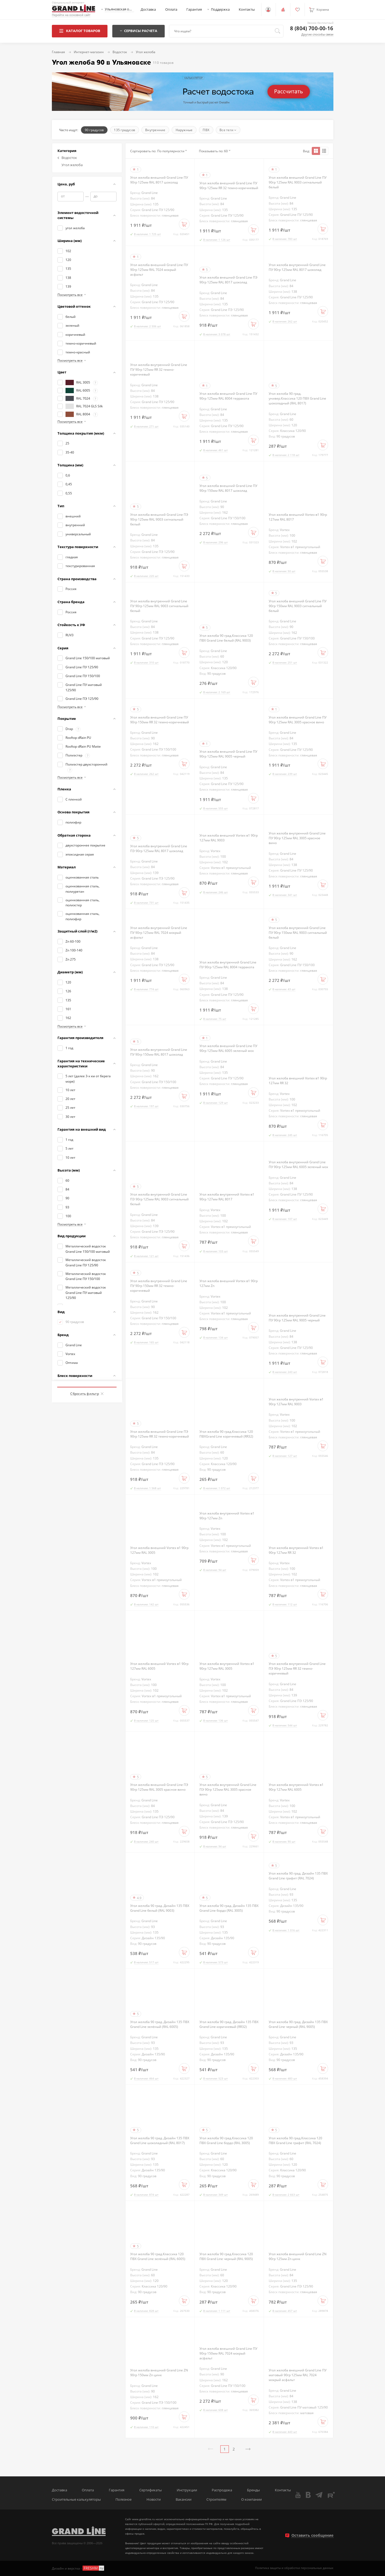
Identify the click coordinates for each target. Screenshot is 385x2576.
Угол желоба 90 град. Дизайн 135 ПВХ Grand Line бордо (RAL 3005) (229, 1908)
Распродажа (222, 2490)
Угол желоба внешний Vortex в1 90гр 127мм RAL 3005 (159, 1550)
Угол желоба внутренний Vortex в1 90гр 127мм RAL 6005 (296, 1787)
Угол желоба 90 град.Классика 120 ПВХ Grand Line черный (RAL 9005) (226, 2256)
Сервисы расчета (138, 31)
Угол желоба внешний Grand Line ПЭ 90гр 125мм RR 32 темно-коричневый (159, 1433)
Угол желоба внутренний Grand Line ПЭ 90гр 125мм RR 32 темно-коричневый (297, 1668)
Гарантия (194, 9)
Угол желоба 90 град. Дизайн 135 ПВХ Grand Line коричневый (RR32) (229, 2024)
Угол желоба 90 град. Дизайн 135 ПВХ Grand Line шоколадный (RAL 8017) (159, 2140)
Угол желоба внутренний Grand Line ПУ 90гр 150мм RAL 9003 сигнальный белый (298, 932)
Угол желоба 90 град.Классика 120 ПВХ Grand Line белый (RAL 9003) (226, 637)
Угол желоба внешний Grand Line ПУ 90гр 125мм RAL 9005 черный (228, 753)
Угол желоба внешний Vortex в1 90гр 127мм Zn (228, 1283)
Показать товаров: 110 (87, 1380)
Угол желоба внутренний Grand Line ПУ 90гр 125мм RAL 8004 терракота (227, 964)
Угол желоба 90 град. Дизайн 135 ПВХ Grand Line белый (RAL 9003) (159, 1908)
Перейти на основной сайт (71, 15)
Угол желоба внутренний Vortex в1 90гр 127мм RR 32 (296, 1550)
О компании (251, 2499)
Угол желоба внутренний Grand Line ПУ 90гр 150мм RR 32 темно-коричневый (158, 1286)
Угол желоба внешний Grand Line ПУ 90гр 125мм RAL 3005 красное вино (297, 719)
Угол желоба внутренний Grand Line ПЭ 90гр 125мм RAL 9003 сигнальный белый (159, 1199)
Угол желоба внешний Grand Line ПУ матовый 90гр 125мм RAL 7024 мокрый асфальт (297, 2375)
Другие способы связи (317, 34)
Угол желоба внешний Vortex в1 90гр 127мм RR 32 (298, 1080)
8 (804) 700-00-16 (311, 28)
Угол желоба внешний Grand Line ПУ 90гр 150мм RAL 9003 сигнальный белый (297, 606)
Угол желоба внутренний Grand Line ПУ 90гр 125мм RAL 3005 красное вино (297, 838)
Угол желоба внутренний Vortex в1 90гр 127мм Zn (226, 1515)
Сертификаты (150, 2490)
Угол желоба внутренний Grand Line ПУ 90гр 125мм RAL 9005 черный (297, 1317)
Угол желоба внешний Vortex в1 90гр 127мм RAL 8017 (298, 516)
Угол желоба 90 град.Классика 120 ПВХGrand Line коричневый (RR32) (226, 1433)
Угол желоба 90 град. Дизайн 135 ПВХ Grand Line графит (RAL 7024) (298, 1875)
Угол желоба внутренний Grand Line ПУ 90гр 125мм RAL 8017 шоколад (297, 267)
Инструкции (187, 2490)
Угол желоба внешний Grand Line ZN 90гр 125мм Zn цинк (297, 2256)
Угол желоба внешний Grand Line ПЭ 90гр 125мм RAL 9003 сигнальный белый (159, 519)
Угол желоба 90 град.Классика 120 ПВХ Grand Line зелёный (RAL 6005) (157, 2256)
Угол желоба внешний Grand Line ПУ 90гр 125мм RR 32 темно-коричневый (228, 185)
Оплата (171, 9)
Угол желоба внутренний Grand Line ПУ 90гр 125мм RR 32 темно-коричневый (158, 369)
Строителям (216, 2499)
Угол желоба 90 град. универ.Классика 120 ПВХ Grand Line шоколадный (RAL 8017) (297, 398)
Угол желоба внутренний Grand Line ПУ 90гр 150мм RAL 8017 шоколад (158, 1051)
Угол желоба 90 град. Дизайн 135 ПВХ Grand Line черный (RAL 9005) (298, 2024)
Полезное (124, 2499)
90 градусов (94, 130)
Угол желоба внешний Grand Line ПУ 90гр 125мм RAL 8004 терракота (228, 395)
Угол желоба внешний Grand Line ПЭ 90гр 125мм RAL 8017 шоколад (228, 279)
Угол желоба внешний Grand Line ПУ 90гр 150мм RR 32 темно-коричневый (159, 719)
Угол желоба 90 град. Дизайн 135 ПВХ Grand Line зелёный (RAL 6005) (159, 2024)
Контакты (247, 9)
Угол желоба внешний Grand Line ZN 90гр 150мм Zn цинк (159, 2372)
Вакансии (183, 2499)
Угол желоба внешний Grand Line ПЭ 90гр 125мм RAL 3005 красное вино (159, 1787)
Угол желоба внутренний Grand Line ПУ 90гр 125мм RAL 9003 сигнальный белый (159, 606)
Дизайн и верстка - (78, 2568)
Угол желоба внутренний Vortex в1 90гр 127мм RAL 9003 (296, 1401)
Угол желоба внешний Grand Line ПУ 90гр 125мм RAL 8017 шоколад (159, 179)
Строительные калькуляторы (76, 2499)
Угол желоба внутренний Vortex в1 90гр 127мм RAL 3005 (226, 1666)
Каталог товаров (79, 31)
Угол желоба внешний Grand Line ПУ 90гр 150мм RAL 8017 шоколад (228, 488)
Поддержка (220, 9)
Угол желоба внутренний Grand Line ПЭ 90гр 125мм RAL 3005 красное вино (227, 1789)
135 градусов (124, 130)
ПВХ (206, 130)
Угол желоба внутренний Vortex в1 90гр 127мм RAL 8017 (226, 1196)
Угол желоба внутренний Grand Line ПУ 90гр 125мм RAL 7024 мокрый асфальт (158, 932)
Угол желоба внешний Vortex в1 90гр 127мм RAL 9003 (228, 837)
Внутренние (155, 130)
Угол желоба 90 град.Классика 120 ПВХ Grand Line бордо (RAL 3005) (226, 2140)
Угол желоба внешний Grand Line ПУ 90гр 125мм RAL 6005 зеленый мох (228, 1048)
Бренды (253, 2490)
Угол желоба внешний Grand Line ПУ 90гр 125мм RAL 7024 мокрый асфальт (159, 269)
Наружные (184, 130)
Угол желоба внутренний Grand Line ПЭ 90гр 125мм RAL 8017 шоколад (158, 848)
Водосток (67, 157)
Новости (154, 2499)
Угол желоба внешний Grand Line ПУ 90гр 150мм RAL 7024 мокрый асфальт (228, 2353)
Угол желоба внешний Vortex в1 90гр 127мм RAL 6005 (159, 1666)
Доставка (148, 9)
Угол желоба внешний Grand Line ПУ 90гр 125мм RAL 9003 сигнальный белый (297, 182)
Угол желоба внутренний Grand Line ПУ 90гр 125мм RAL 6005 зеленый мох (298, 1164)
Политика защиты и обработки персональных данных (294, 2568)
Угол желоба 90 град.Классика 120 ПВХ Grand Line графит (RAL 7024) (295, 2140)
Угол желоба (72, 165)
